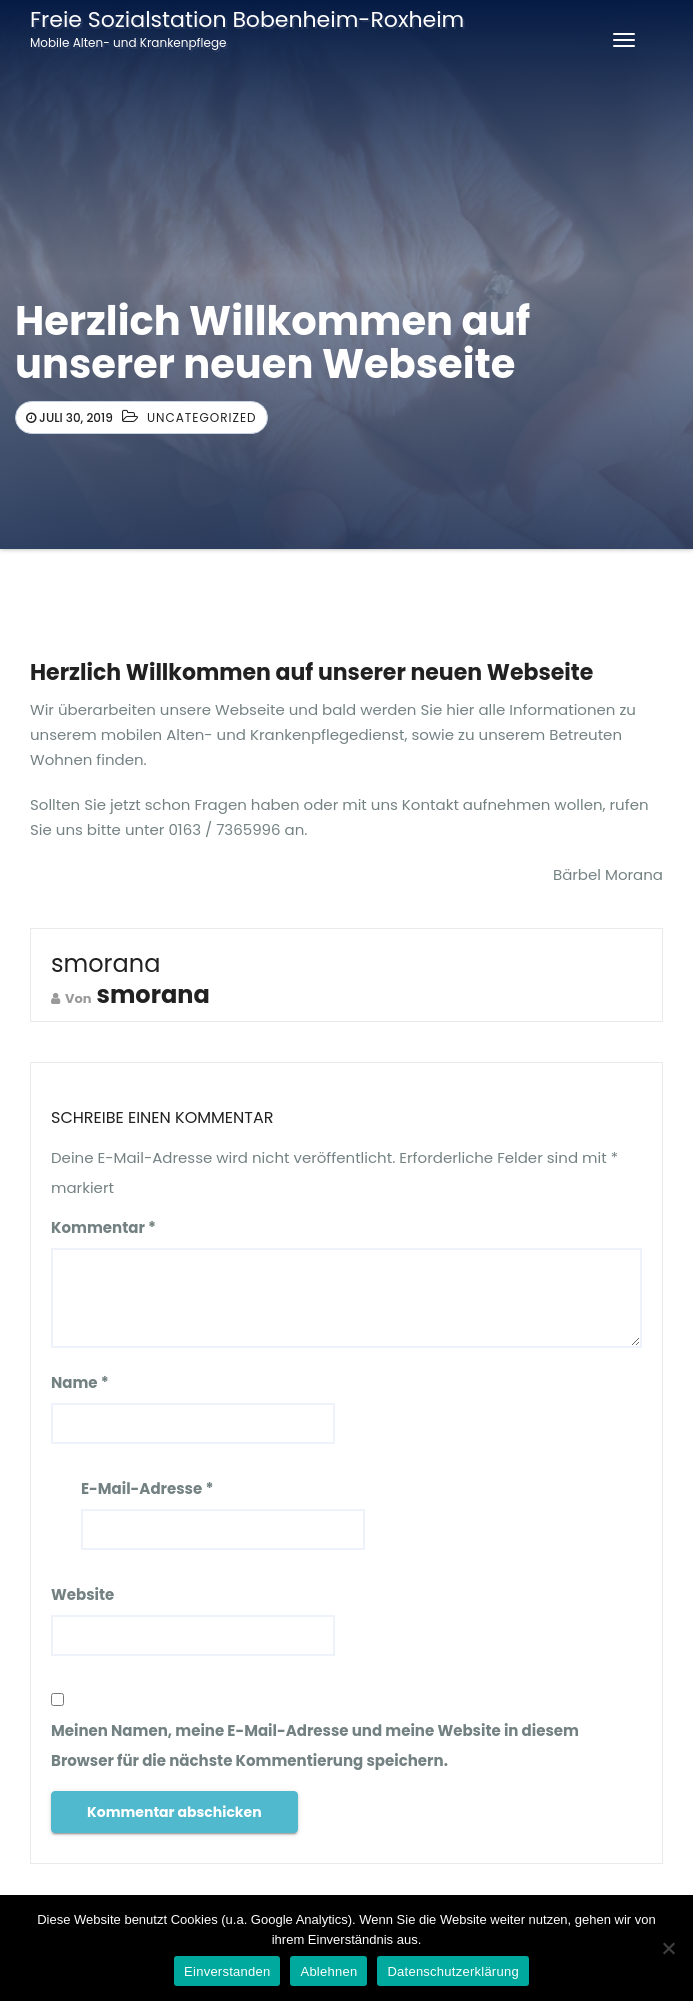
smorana (105, 963)
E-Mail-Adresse (147, 1488)
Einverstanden (227, 1971)
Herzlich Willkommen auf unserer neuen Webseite (311, 672)
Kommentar (103, 1227)
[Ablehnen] (668, 1948)
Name (80, 1382)
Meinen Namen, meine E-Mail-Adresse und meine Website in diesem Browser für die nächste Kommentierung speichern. (315, 1745)
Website (82, 1594)
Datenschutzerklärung (452, 1971)
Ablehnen (328, 1971)
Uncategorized (202, 417)
